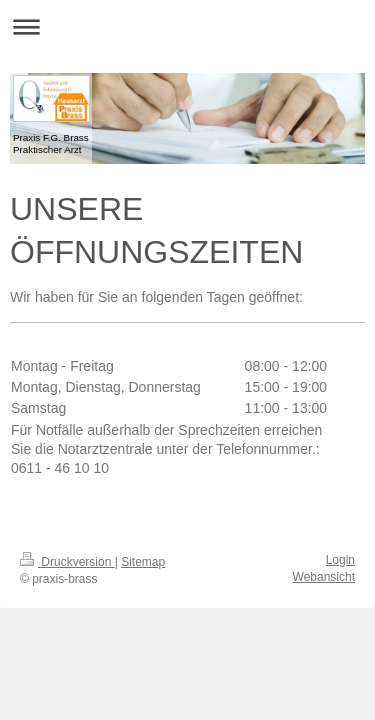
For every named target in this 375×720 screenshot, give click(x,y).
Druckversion (67, 562)
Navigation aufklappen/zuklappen (187, 26)
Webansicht (324, 577)
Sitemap (143, 562)
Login (340, 560)
